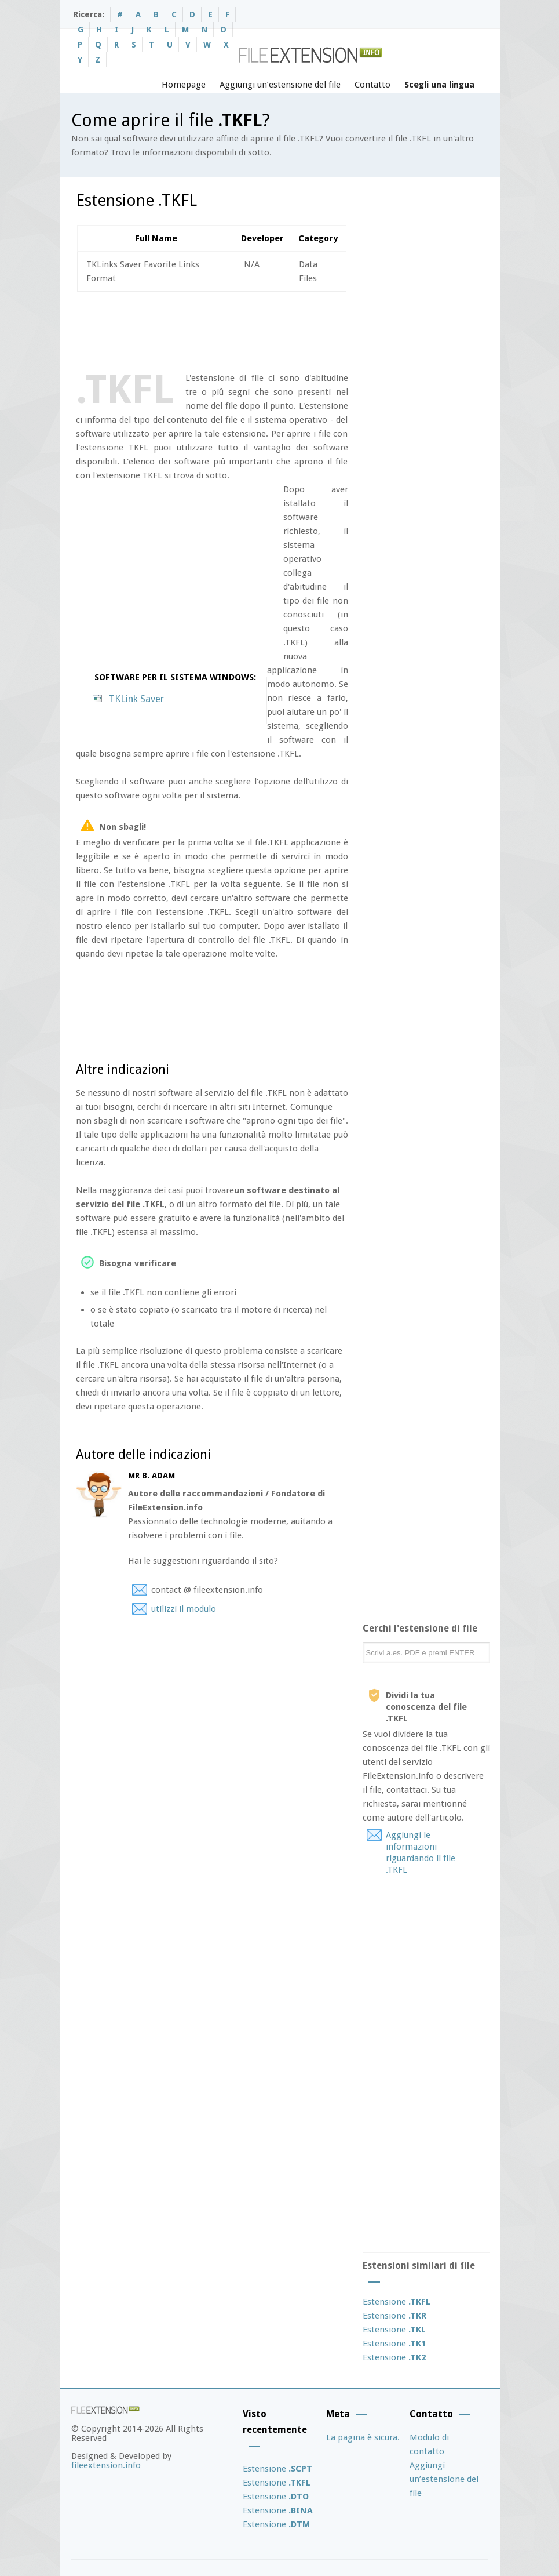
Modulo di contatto (429, 2444)
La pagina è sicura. (363, 2437)
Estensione (396, 2302)
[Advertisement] (287, 329)
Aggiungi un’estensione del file (280, 84)
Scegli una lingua (439, 84)
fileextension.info (106, 2465)
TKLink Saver (136, 698)
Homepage (184, 84)
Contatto (372, 84)
